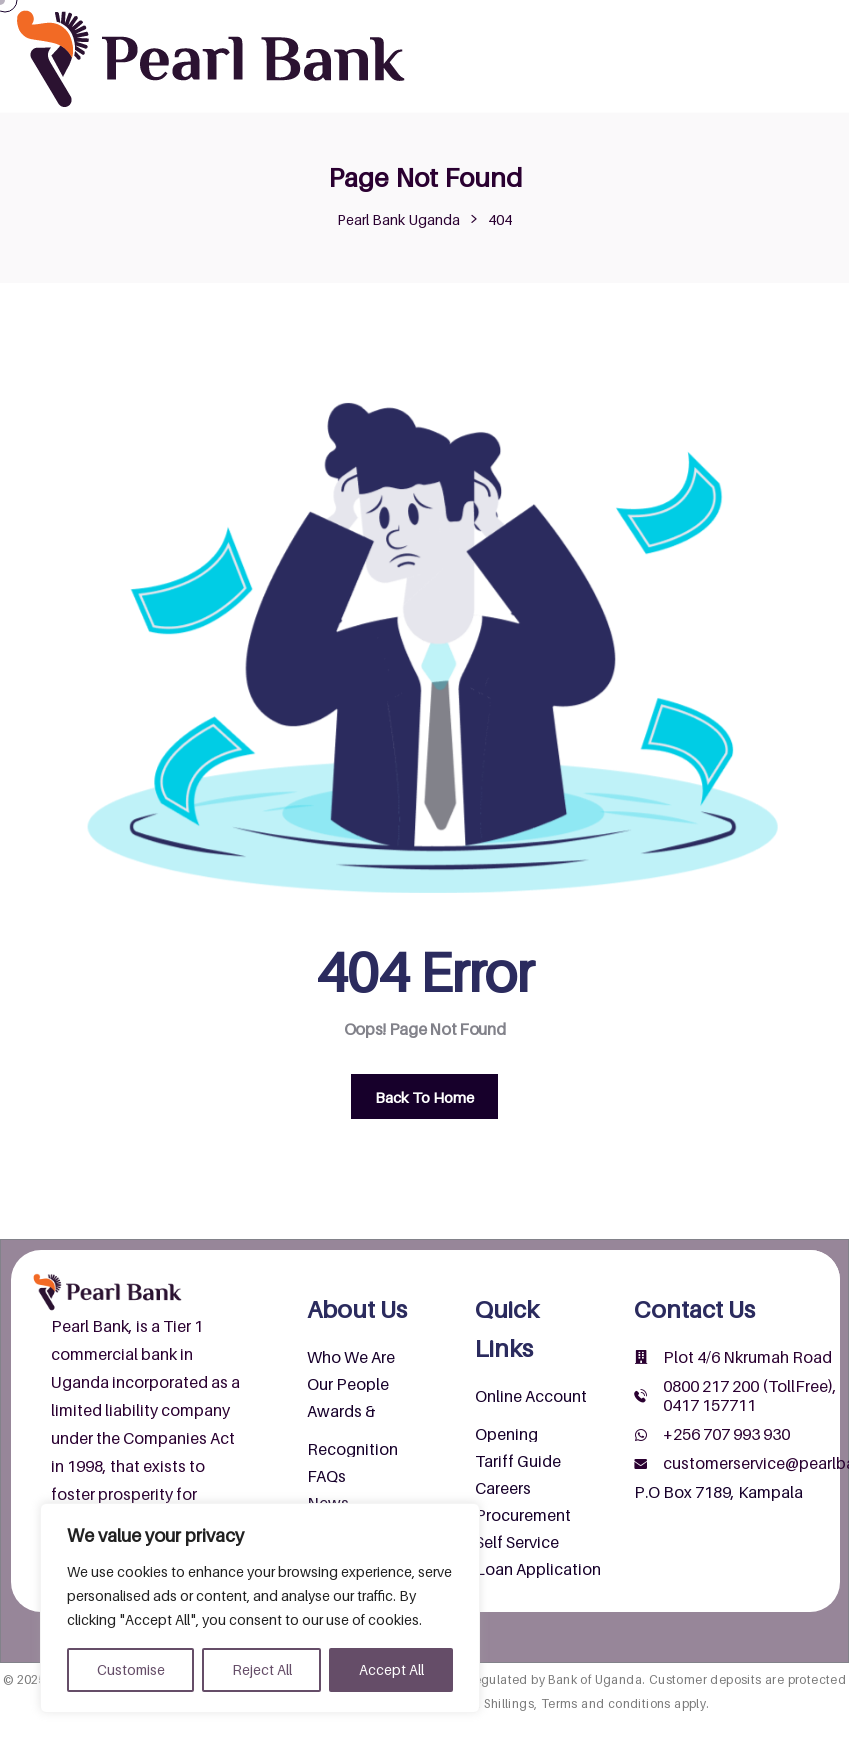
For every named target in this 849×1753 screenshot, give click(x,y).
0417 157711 (709, 1405)
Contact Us (588, 60)
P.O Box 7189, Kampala (718, 1492)
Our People (348, 1384)
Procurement (523, 1515)
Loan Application (538, 1569)
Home (465, 20)
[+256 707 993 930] (641, 1435)
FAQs (326, 1476)
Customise (131, 1669)
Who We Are (351, 1357)
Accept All (391, 1669)
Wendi (687, 60)
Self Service (517, 1542)
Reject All (262, 1669)
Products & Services (731, 20)
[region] (260, 1608)
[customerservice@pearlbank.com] (641, 1464)
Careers (503, 1488)
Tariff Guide (518, 1461)
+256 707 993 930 (726, 1434)
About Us (567, 20)
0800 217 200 (711, 1386)
